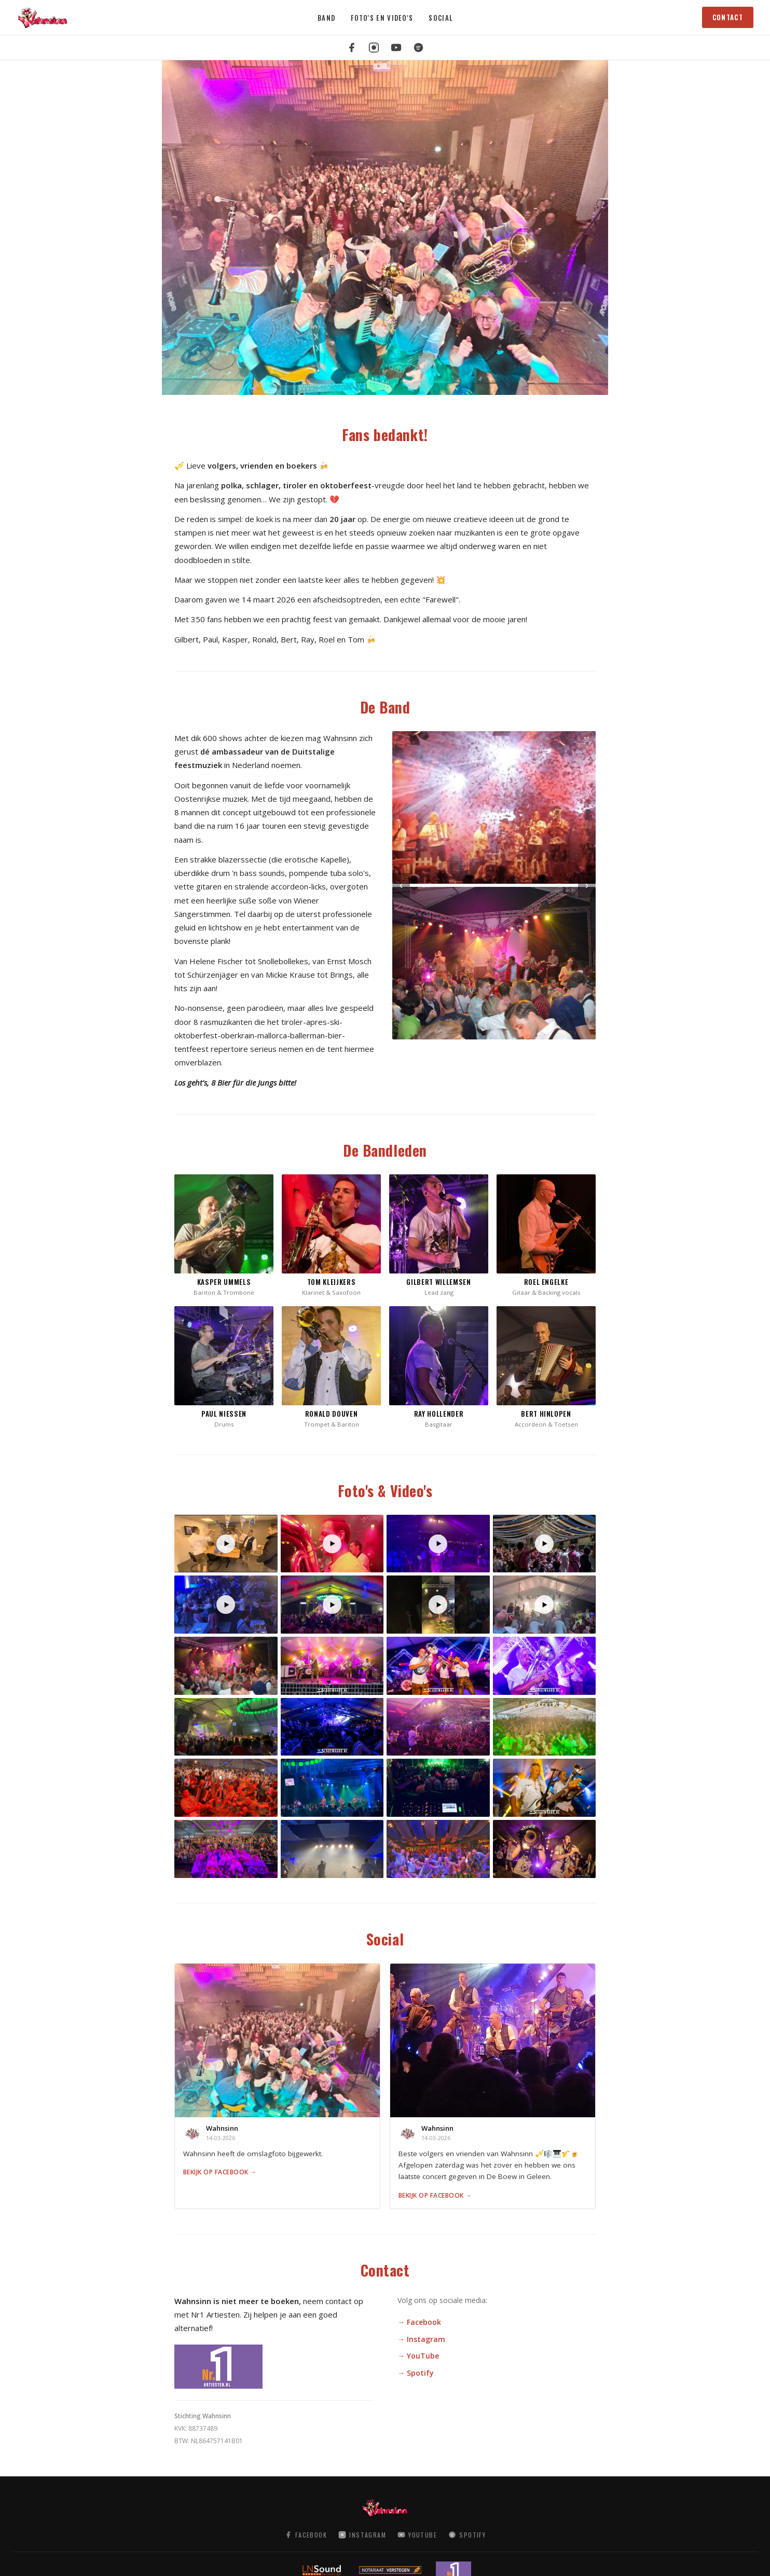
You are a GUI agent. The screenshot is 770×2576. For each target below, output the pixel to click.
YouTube (417, 2534)
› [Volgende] (587, 884)
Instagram (362, 2534)
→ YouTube (418, 2356)
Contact (727, 17)
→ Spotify (415, 2373)
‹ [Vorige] (401, 884)
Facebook (305, 2534)
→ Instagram (421, 2339)
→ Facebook (419, 2322)
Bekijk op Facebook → (220, 2172)
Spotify (467, 2534)
